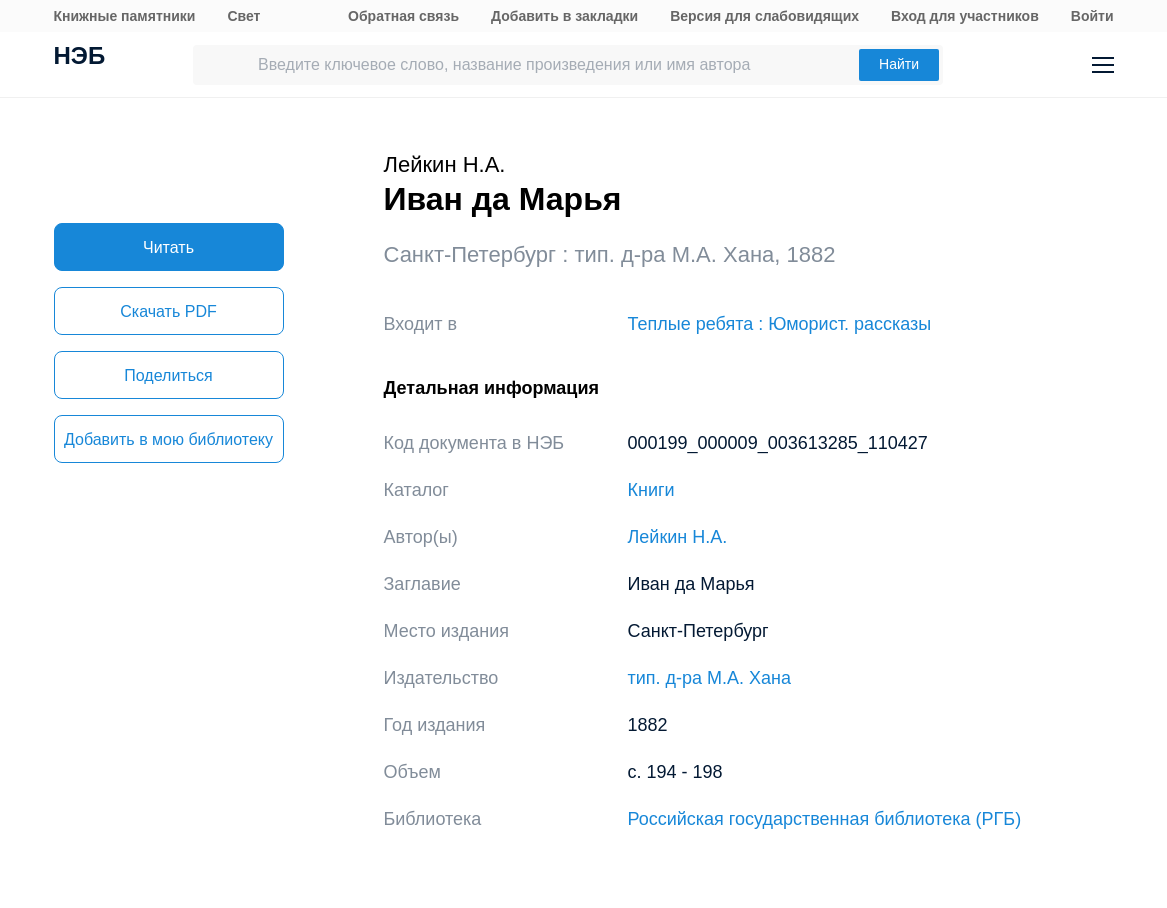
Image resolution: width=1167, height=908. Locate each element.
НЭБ (80, 58)
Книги (651, 490)
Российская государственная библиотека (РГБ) (825, 819)
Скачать (168, 311)
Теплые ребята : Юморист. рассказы (780, 324)
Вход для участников (965, 16)
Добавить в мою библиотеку (168, 439)
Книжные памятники (125, 16)
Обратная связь (403, 16)
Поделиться (168, 375)
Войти (1092, 16)
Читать (168, 247)
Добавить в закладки (564, 16)
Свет (243, 16)
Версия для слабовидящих (764, 16)
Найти (899, 64)
